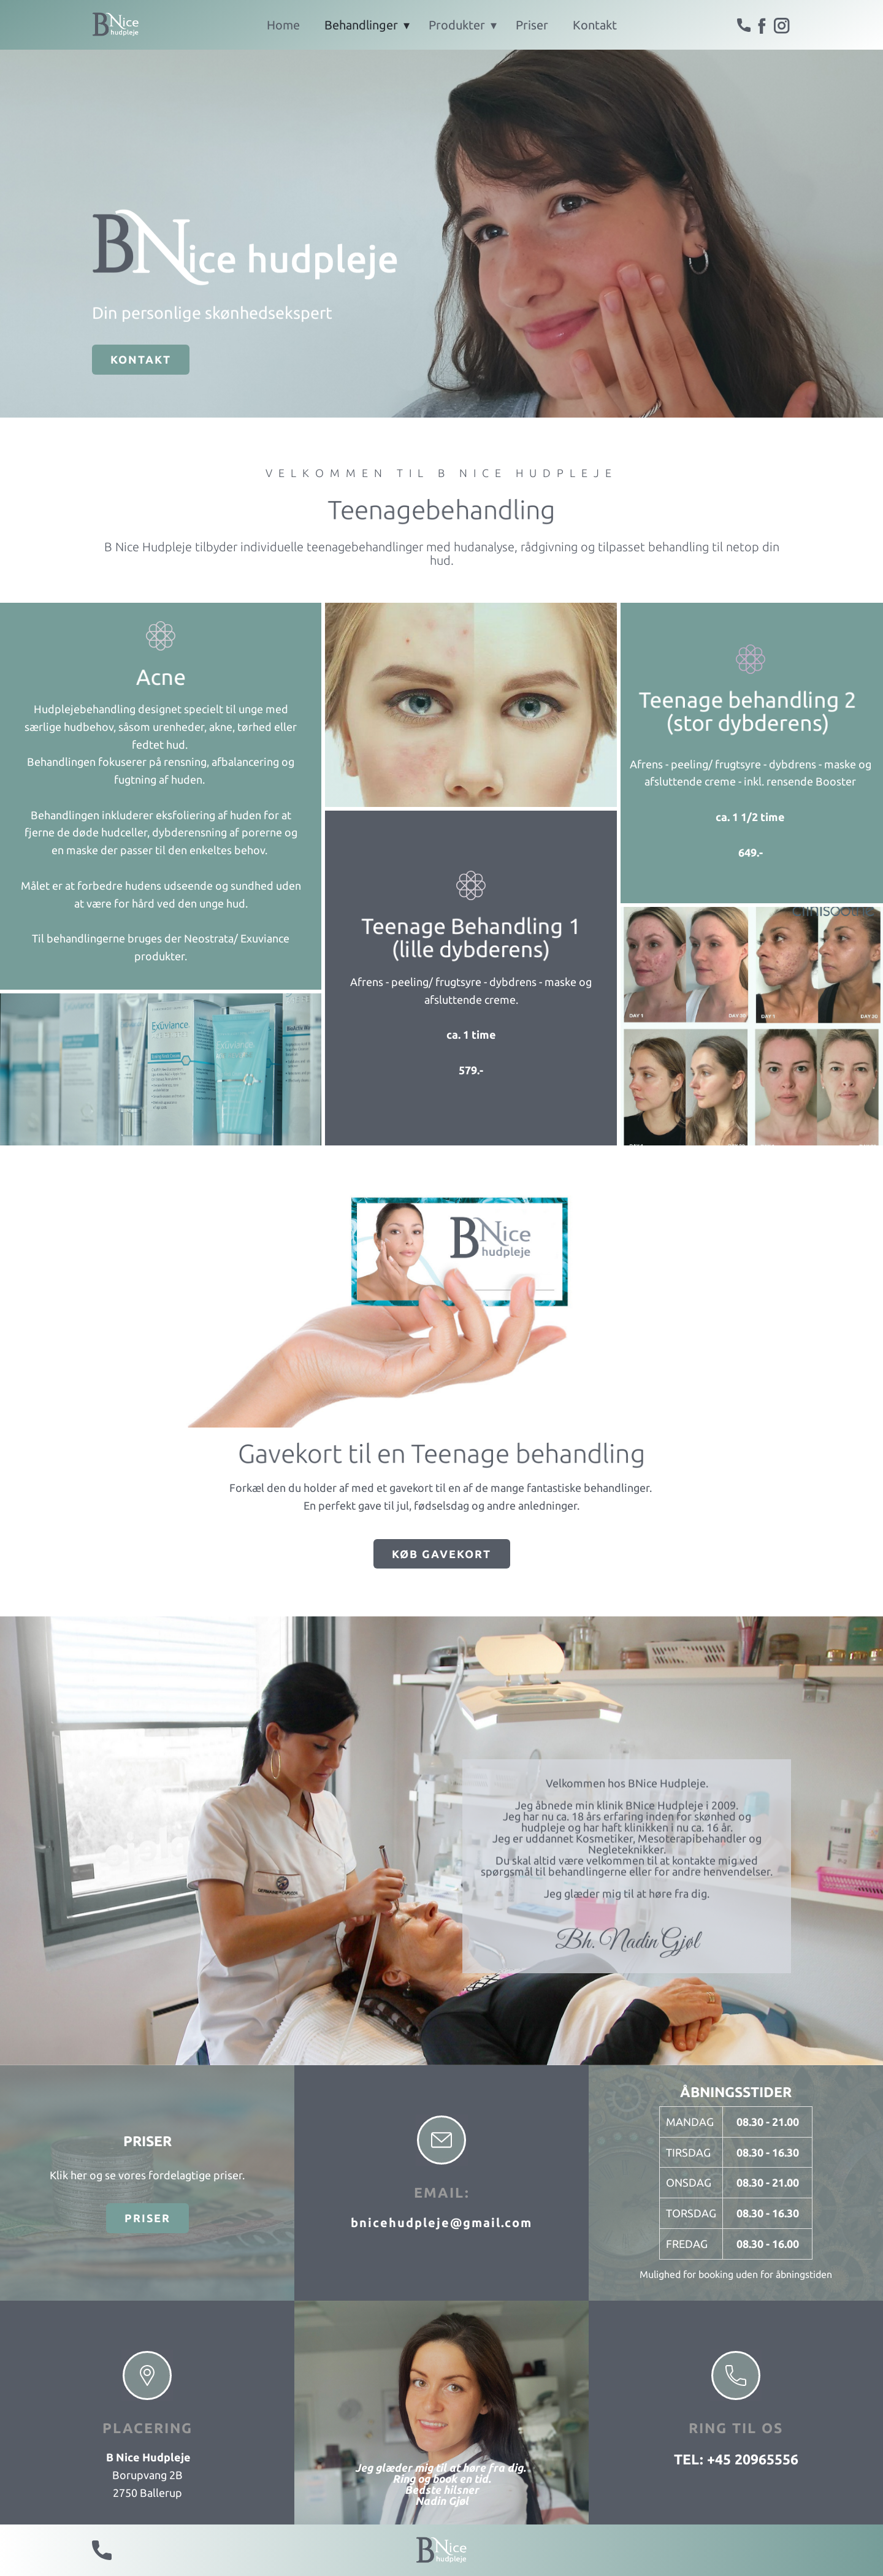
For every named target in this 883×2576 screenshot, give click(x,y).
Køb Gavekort (441, 1554)
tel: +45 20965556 (736, 2459)
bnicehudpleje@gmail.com (441, 2222)
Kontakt (595, 25)
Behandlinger (361, 25)
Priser (532, 25)
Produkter (457, 25)
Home (283, 25)
